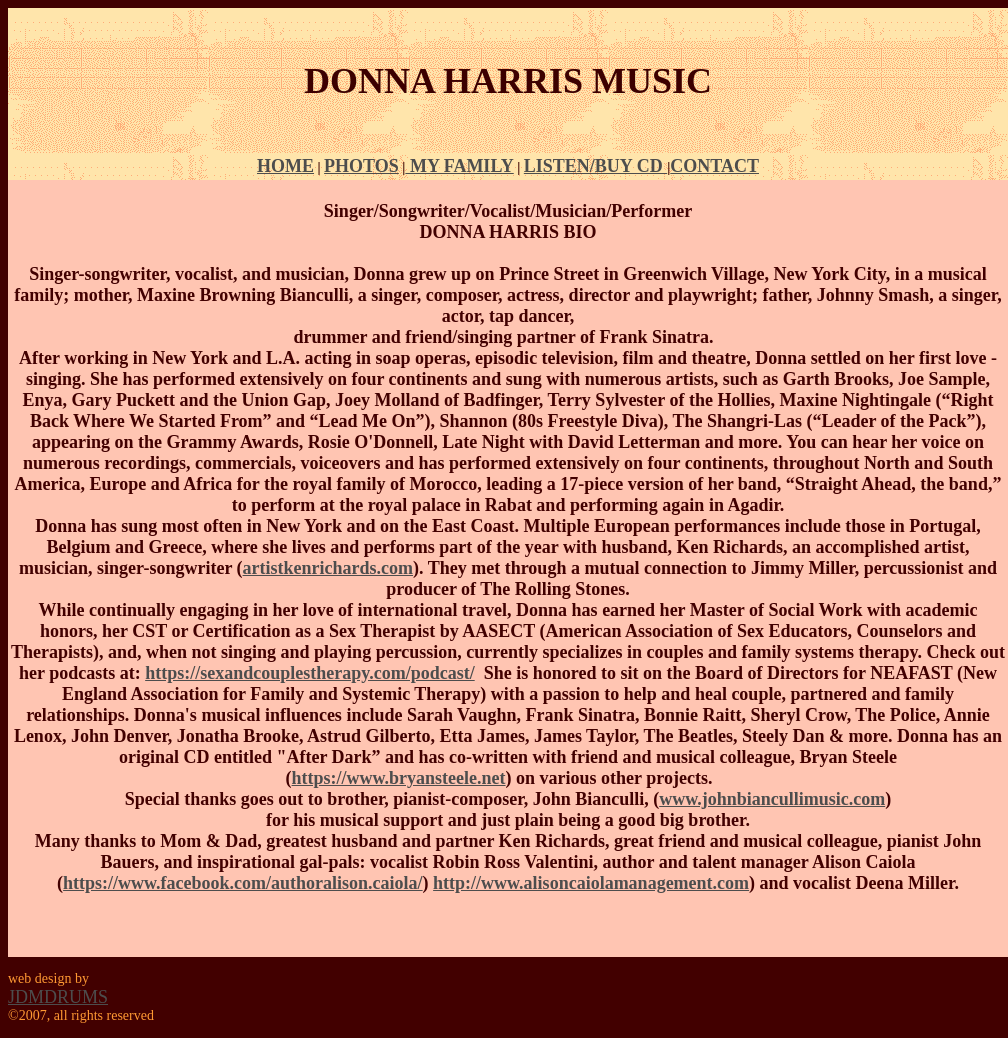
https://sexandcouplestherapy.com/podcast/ (310, 673)
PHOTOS (361, 166)
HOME (285, 166)
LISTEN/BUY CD (595, 166)
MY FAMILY (459, 166)
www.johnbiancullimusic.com (772, 799)
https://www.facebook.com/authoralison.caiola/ (243, 883)
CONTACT (714, 166)
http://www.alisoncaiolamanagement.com (591, 883)
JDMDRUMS (58, 997)
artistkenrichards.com (328, 568)
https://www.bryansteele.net (399, 778)
